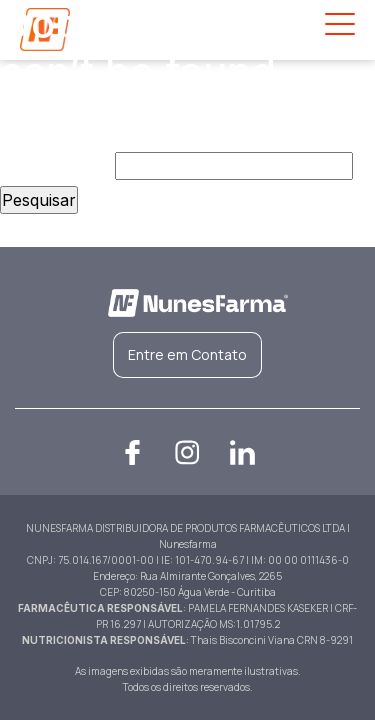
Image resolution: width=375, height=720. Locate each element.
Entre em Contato (187, 354)
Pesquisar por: (55, 166)
